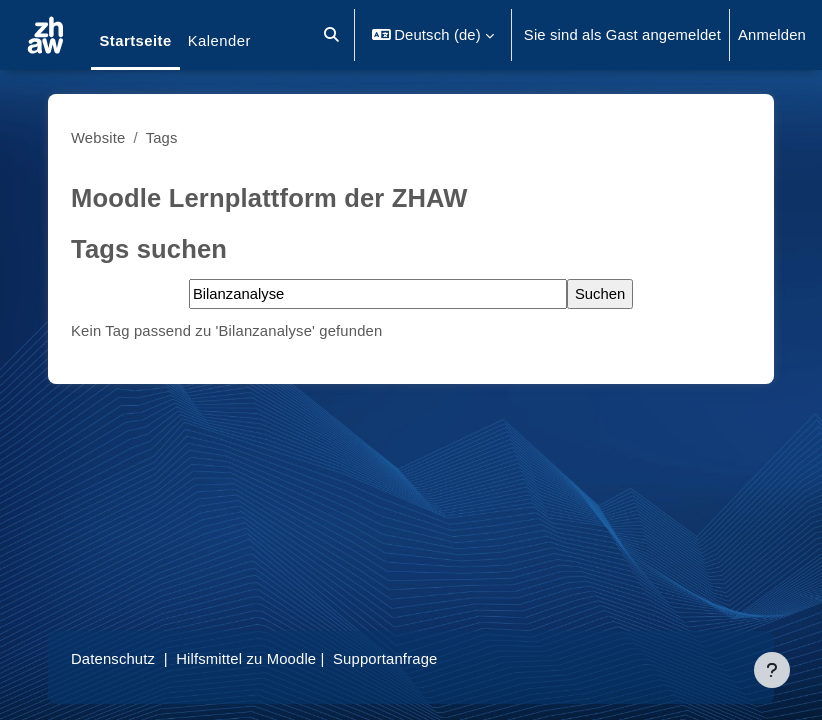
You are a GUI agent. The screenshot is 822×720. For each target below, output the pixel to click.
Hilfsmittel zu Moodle (246, 659)
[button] (331, 35)
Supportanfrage (385, 659)
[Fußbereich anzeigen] (772, 670)
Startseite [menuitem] (135, 41)
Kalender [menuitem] (219, 41)
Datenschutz (113, 659)
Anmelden (772, 35)
